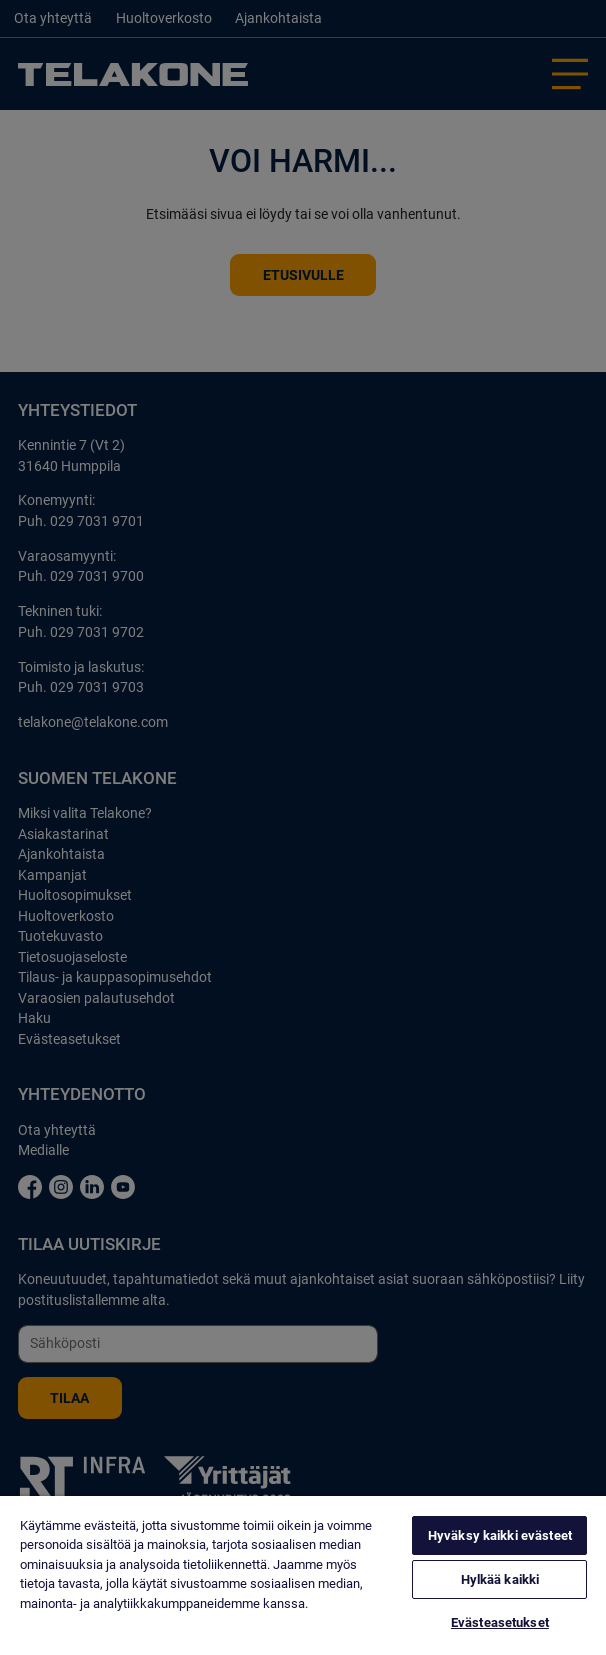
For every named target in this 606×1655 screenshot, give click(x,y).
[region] (303, 1575)
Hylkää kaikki (500, 1579)
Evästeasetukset (500, 1622)
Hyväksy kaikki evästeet (500, 1535)
